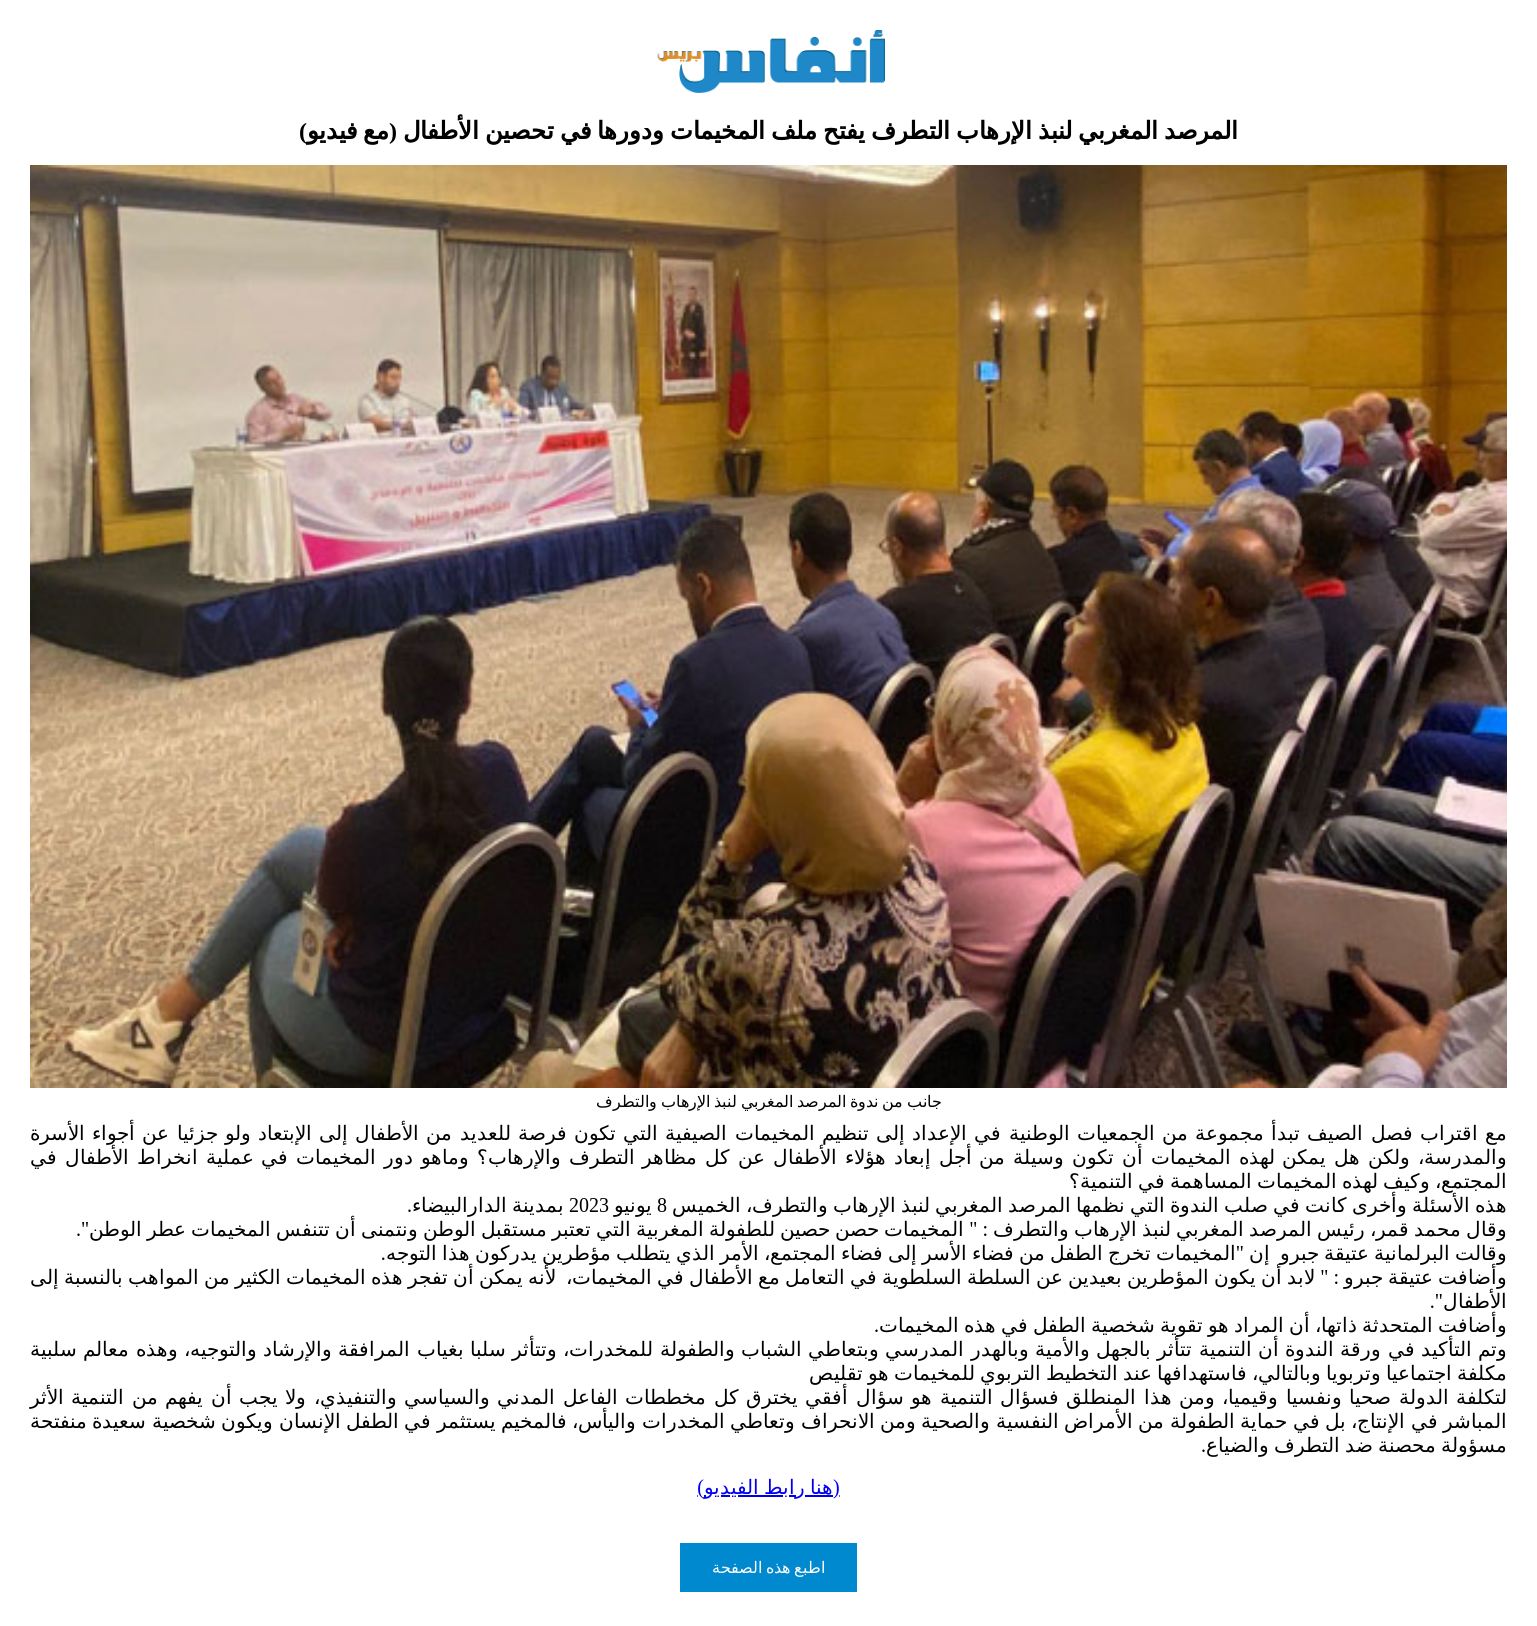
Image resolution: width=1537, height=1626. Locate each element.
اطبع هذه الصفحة (769, 1567)
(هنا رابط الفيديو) (768, 1487)
